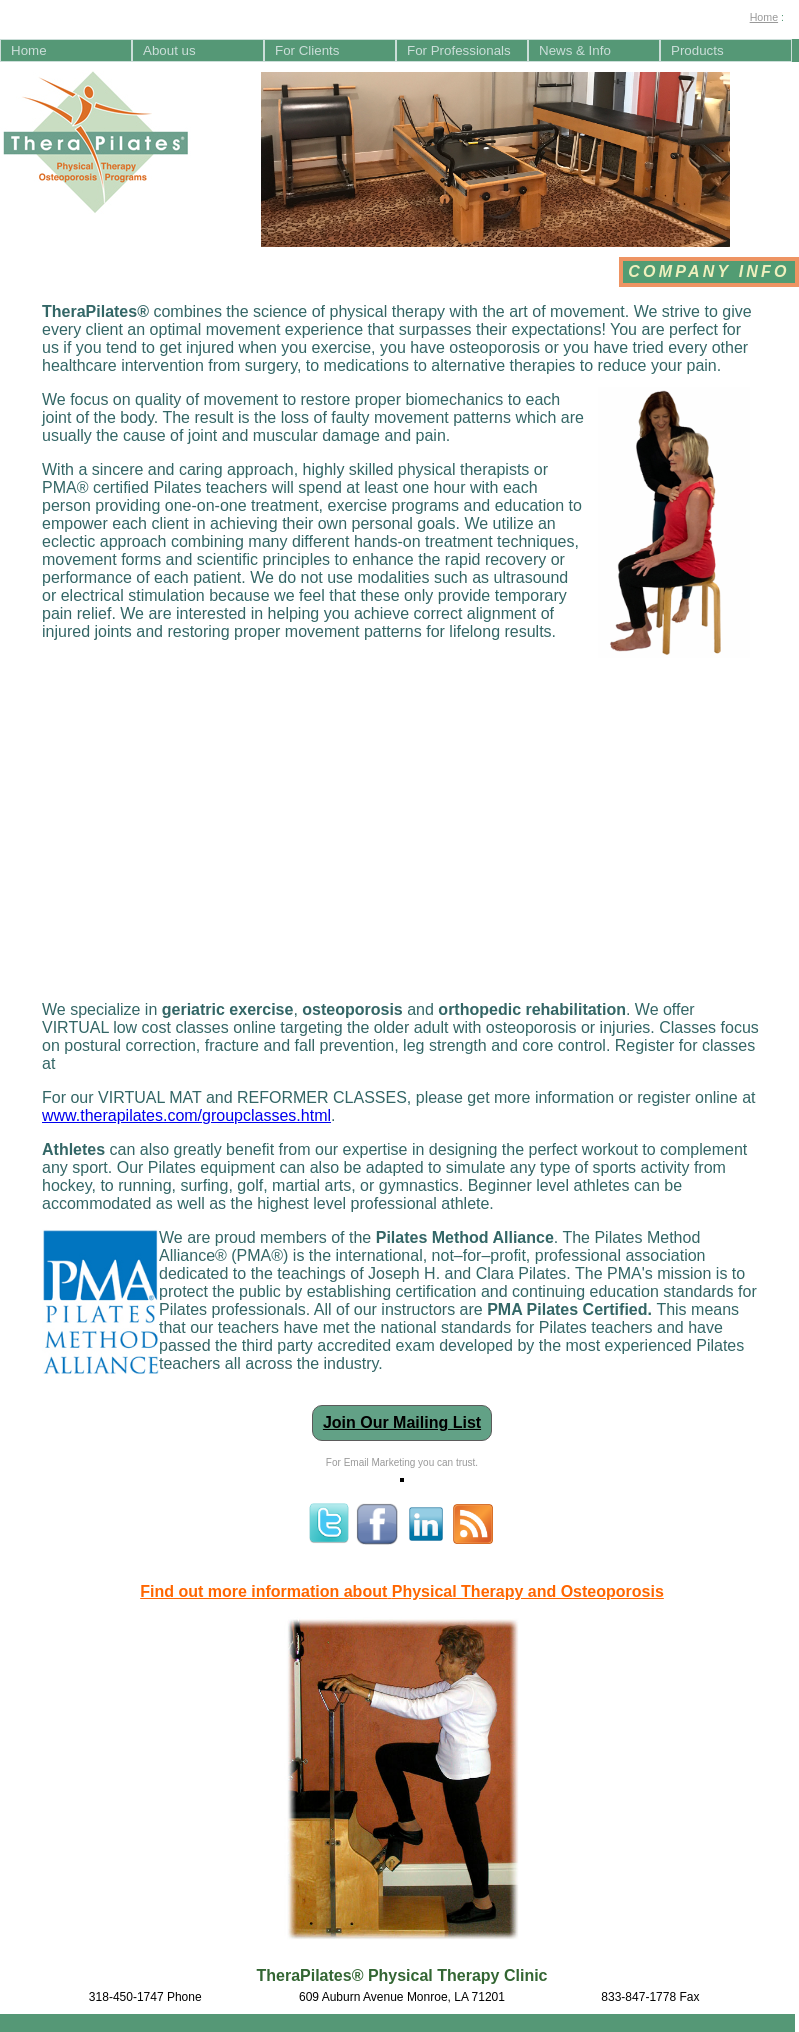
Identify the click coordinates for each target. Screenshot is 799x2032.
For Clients (307, 50)
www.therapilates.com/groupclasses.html (186, 1115)
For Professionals (459, 50)
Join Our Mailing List (402, 1422)
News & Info (575, 50)
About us (169, 50)
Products (697, 50)
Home (764, 17)
